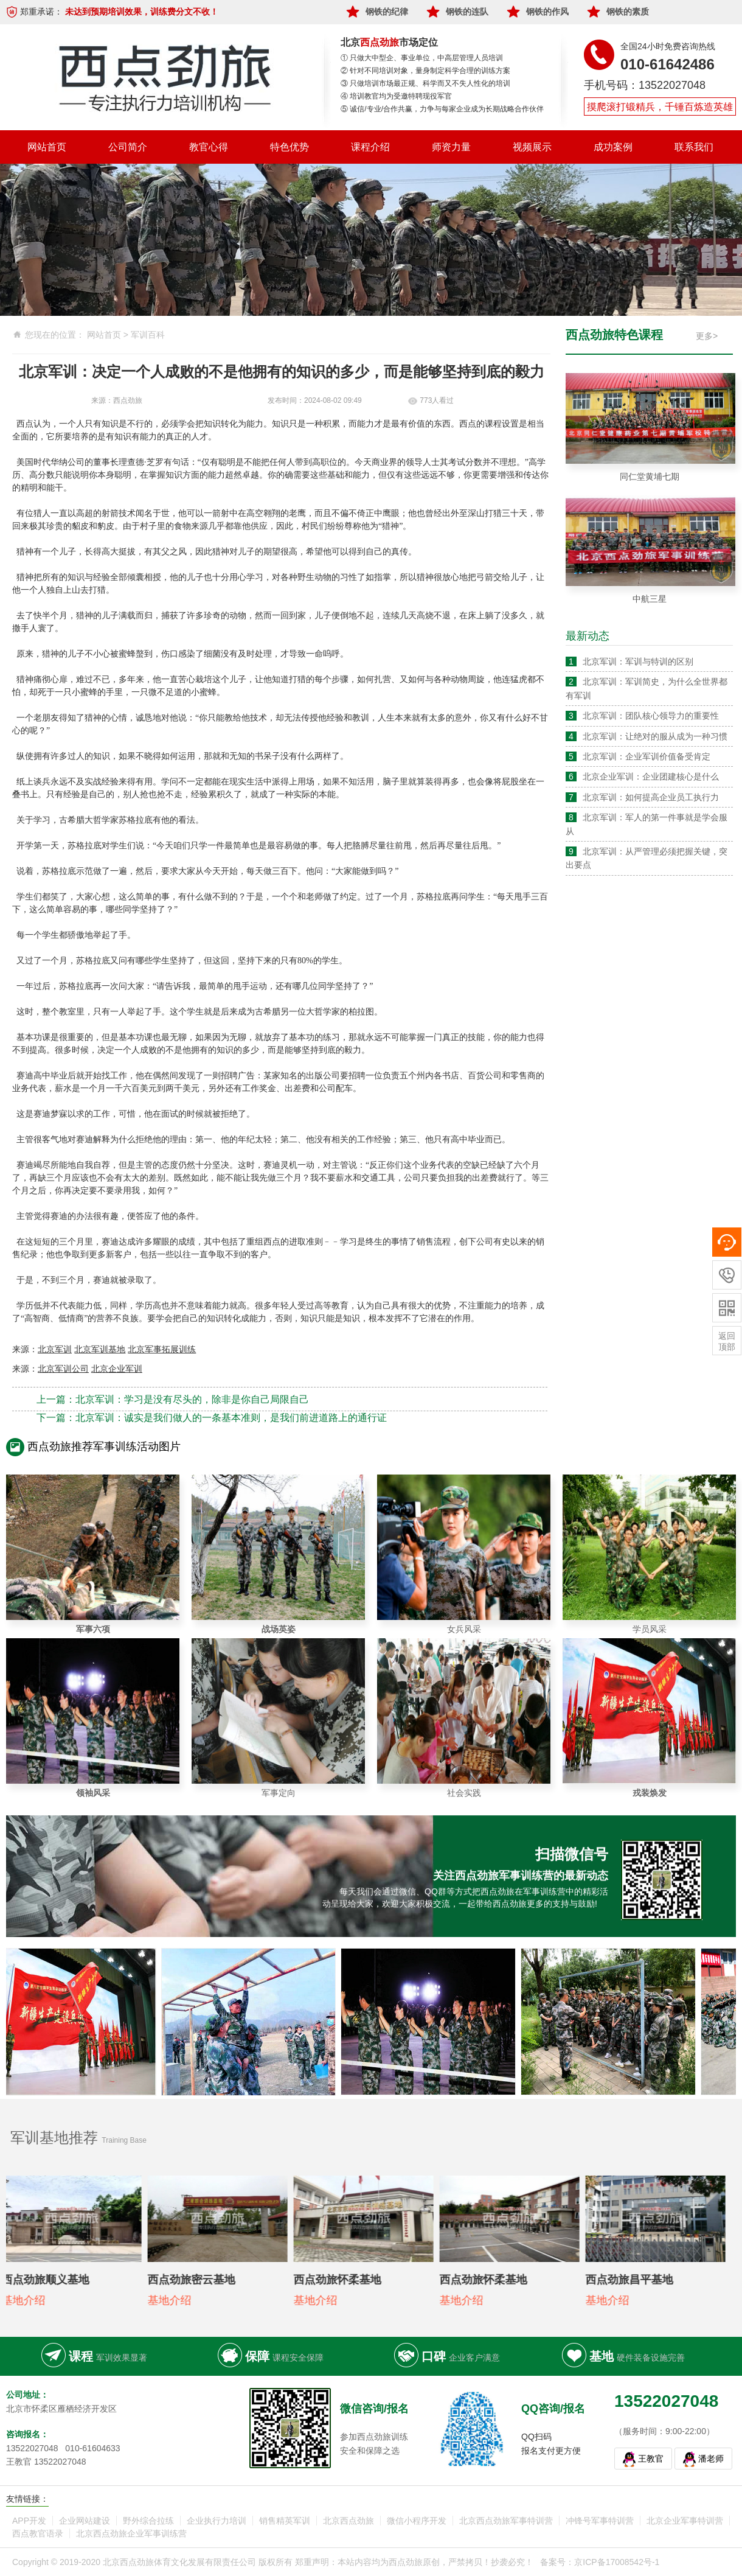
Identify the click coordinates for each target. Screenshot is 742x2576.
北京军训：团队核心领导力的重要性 (651, 716)
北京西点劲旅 (348, 2520)
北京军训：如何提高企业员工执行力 (651, 797)
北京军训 (55, 1349)
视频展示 (532, 147)
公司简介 (127, 147)
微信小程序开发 (416, 2520)
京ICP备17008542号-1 (616, 2562)
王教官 (651, 2458)
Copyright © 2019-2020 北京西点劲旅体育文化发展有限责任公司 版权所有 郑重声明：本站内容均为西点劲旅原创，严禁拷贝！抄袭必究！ (272, 2562)
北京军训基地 (99, 1349)
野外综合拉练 (148, 2520)
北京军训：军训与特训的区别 (638, 661)
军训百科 (148, 335)
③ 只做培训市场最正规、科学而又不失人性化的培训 (425, 83)
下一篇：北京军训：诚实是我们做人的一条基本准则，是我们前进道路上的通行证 (211, 1417)
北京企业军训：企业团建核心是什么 (651, 776)
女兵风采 (464, 1629)
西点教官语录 (37, 2533)
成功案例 (613, 147)
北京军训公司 (63, 1369)
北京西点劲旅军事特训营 (506, 2520)
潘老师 (711, 2458)
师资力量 (451, 147)
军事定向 (279, 1793)
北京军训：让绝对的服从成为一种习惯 (655, 736)
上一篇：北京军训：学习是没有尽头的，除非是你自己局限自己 (172, 1399)
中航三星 (650, 599)
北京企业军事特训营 (685, 2520)
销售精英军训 (284, 2520)
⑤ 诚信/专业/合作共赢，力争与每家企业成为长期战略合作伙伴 (442, 109)
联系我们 (693, 147)
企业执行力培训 (216, 2520)
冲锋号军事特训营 (600, 2520)
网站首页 (46, 147)
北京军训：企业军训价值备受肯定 (646, 756)
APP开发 (29, 2520)
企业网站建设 (84, 2520)
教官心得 (208, 147)
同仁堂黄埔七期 (649, 476)
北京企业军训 (116, 1369)
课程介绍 (370, 147)
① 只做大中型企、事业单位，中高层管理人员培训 (422, 58)
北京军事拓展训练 (162, 1349)
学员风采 (650, 1629)
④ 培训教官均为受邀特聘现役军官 (396, 96)
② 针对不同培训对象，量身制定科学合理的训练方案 (425, 70)
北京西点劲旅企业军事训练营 (131, 2533)
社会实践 (464, 1793)
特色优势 (289, 147)
